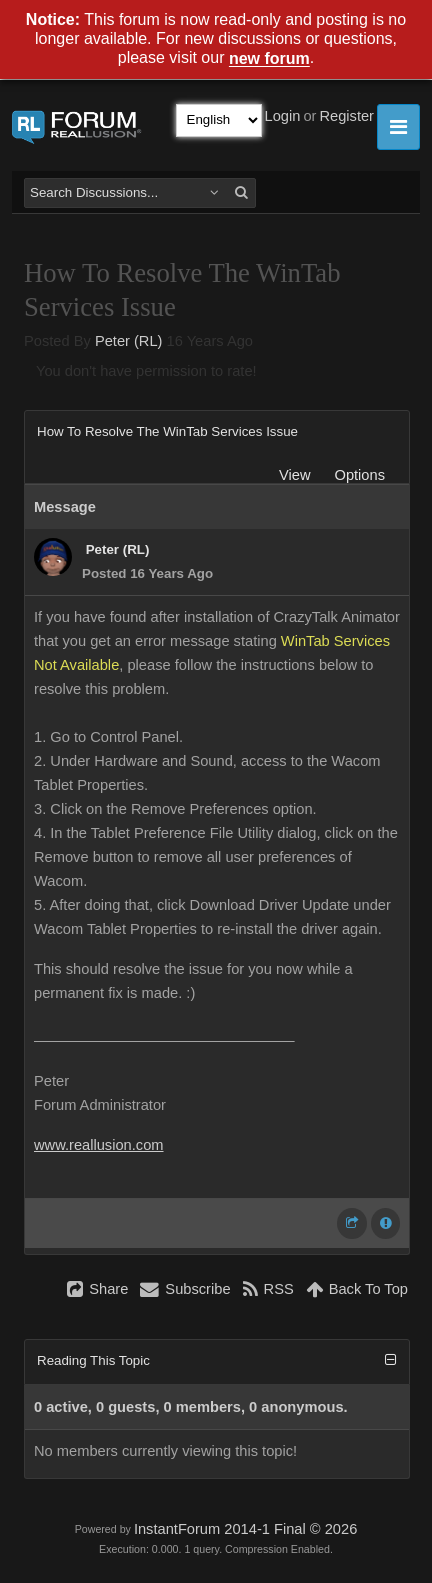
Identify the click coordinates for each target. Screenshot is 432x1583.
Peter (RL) (129, 341)
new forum (269, 59)
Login (283, 116)
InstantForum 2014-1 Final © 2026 (245, 1529)
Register (346, 116)
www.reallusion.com (99, 1145)
